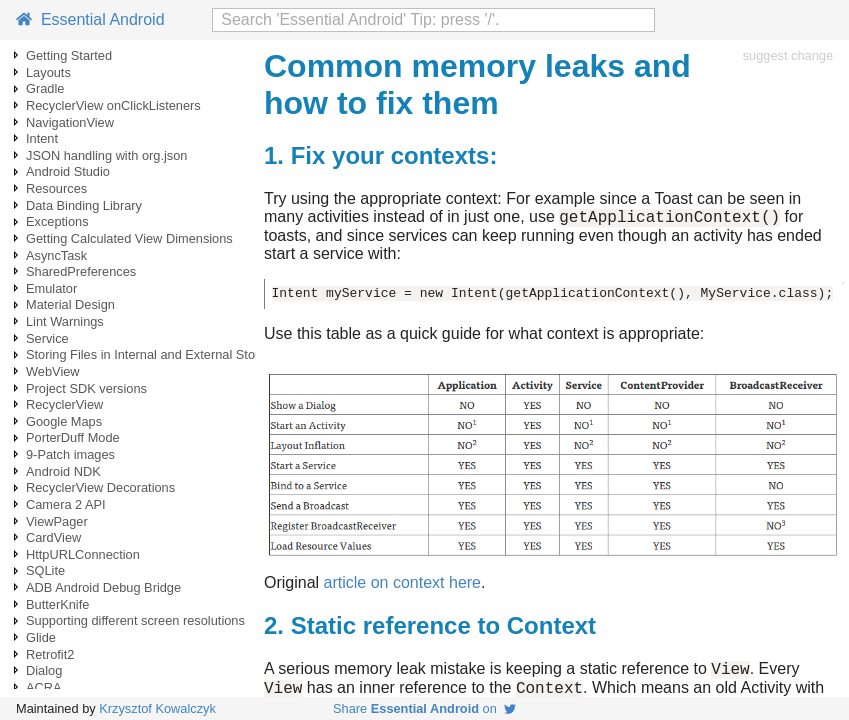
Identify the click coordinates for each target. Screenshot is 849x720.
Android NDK (63, 471)
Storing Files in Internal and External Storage (153, 354)
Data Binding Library (84, 205)
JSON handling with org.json (106, 155)
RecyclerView (64, 404)
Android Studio (68, 171)
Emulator (51, 288)
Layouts (48, 72)
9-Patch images (70, 454)
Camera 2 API (66, 504)
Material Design (70, 304)
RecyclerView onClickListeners (113, 105)
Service (47, 338)
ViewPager (57, 521)
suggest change (788, 55)
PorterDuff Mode (73, 437)
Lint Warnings (65, 321)
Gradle (45, 88)
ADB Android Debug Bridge (103, 587)
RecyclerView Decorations (100, 487)
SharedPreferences (81, 271)
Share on (424, 708)
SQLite (45, 570)
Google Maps (64, 421)
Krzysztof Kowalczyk (157, 708)
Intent (42, 138)
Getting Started (69, 55)
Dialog (44, 670)
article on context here (402, 585)
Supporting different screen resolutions (135, 620)
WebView (53, 371)
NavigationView (70, 122)
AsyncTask (56, 255)
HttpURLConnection (83, 554)
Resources (56, 188)
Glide (41, 637)
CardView (53, 537)
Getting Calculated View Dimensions (129, 238)
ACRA (44, 687)
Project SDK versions (86, 388)
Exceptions (57, 221)
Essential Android (90, 19)
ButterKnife (57, 604)
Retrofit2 (50, 654)
